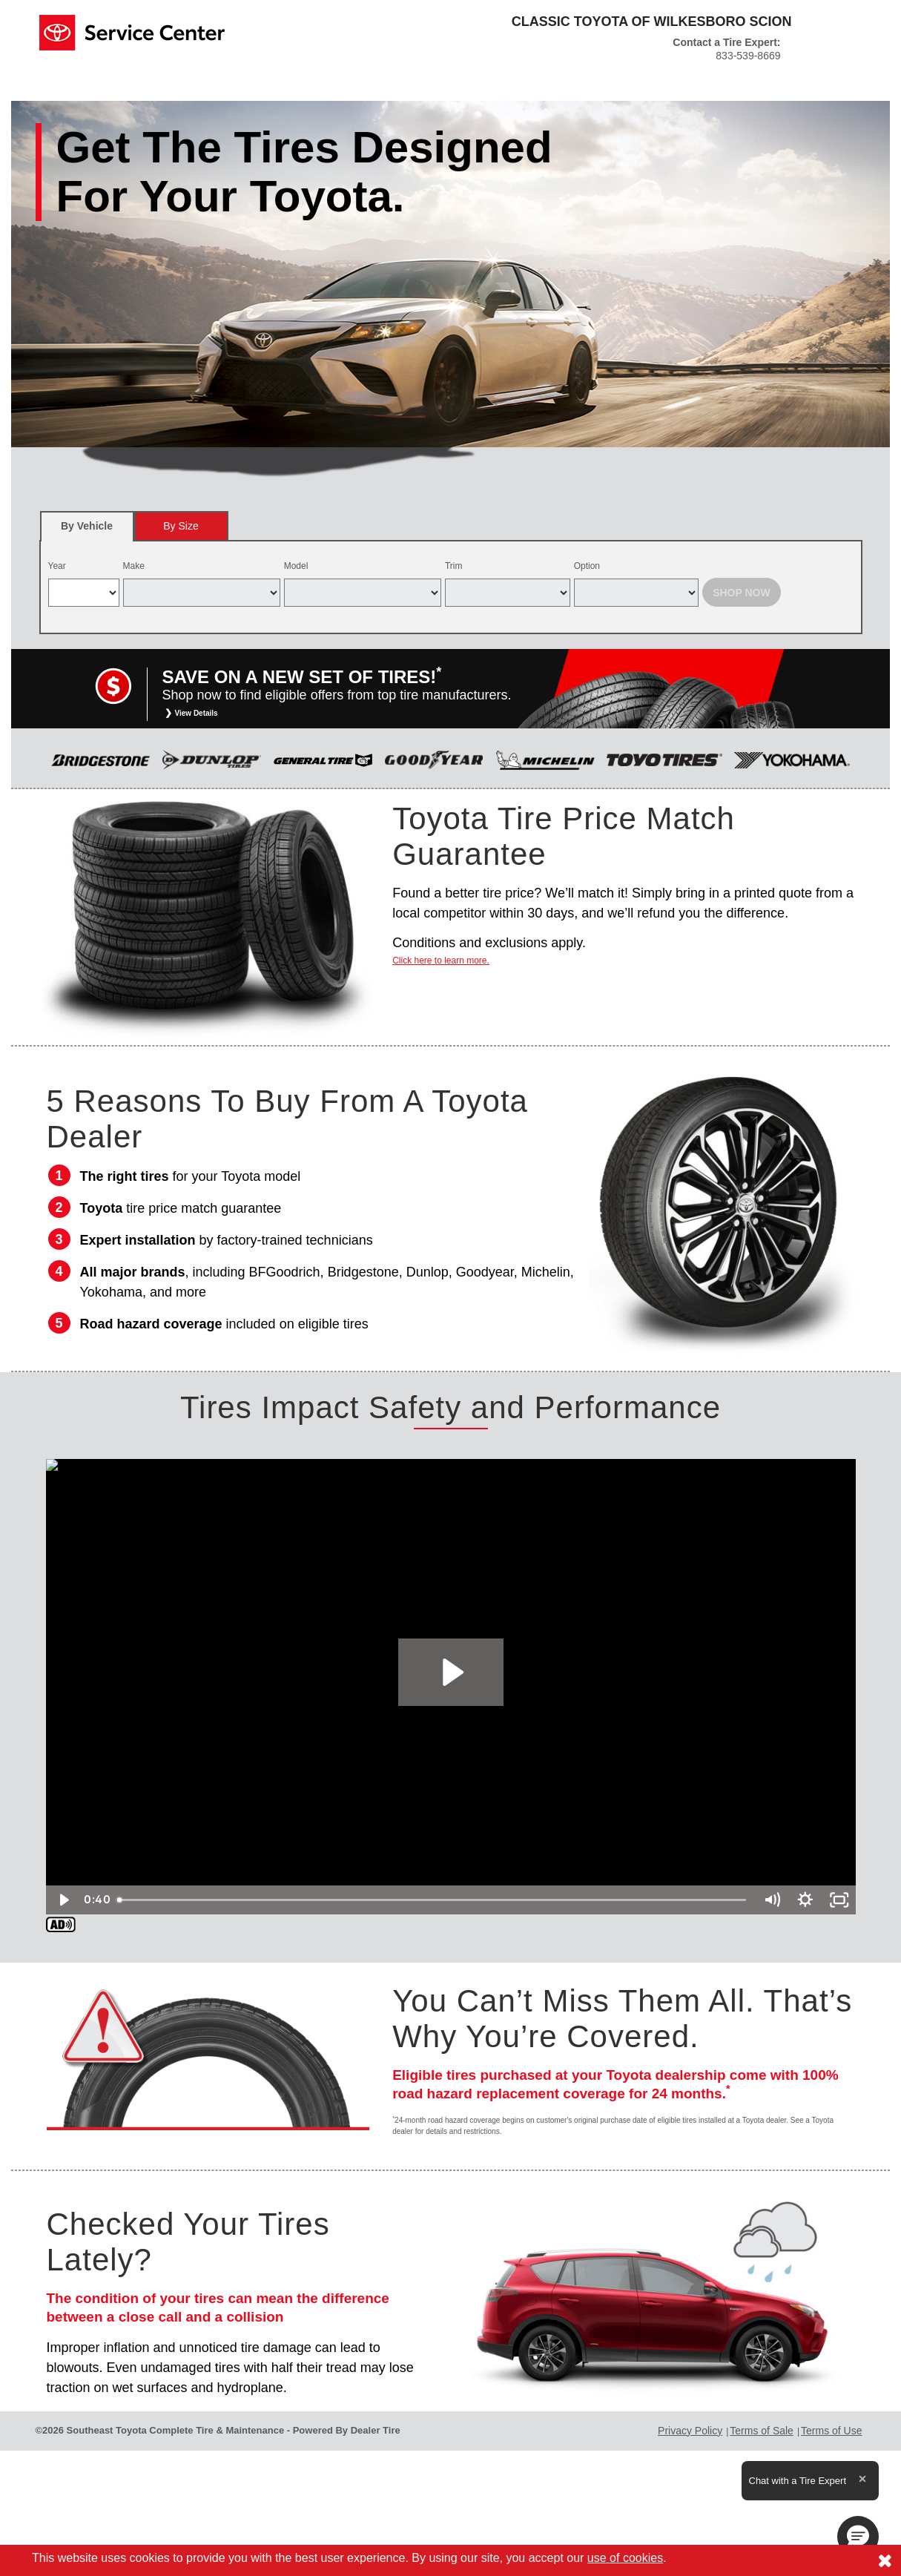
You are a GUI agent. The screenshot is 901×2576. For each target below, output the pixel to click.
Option (587, 566)
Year (57, 566)
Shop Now (741, 593)
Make (134, 566)
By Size (180, 526)
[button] (858, 2536)
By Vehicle (87, 530)
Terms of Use (831, 2431)
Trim (454, 566)
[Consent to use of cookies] (884, 2560)
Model (296, 566)
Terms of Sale (761, 2431)
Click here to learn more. (440, 960)
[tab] (87, 526)
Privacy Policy (690, 2431)
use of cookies (625, 2558)
